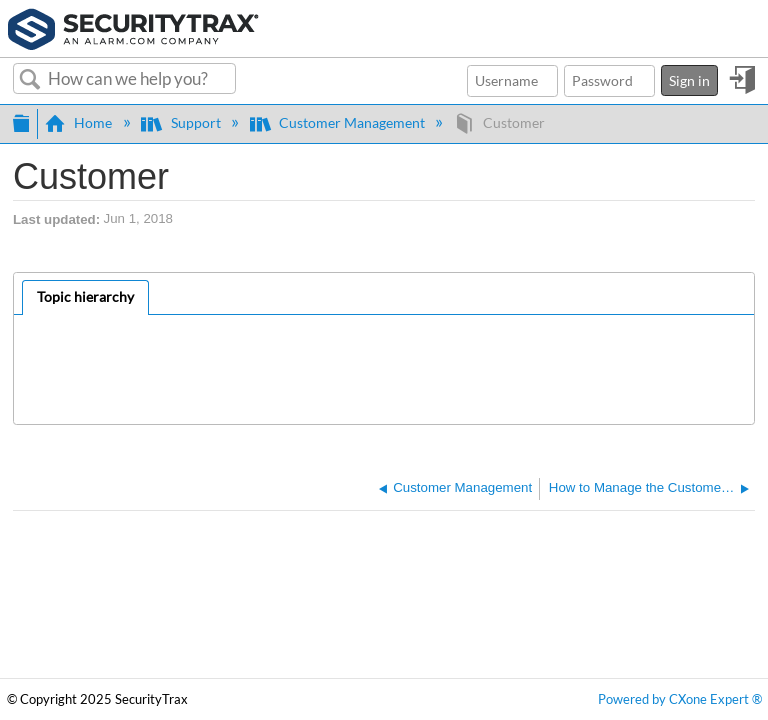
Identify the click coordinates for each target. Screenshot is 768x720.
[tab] (85, 297)
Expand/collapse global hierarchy (21, 121)
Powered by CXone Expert (680, 699)
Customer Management (339, 122)
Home (80, 122)
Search (30, 80)
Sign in (689, 80)
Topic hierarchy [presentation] (85, 296)
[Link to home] (133, 27)
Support (182, 122)
